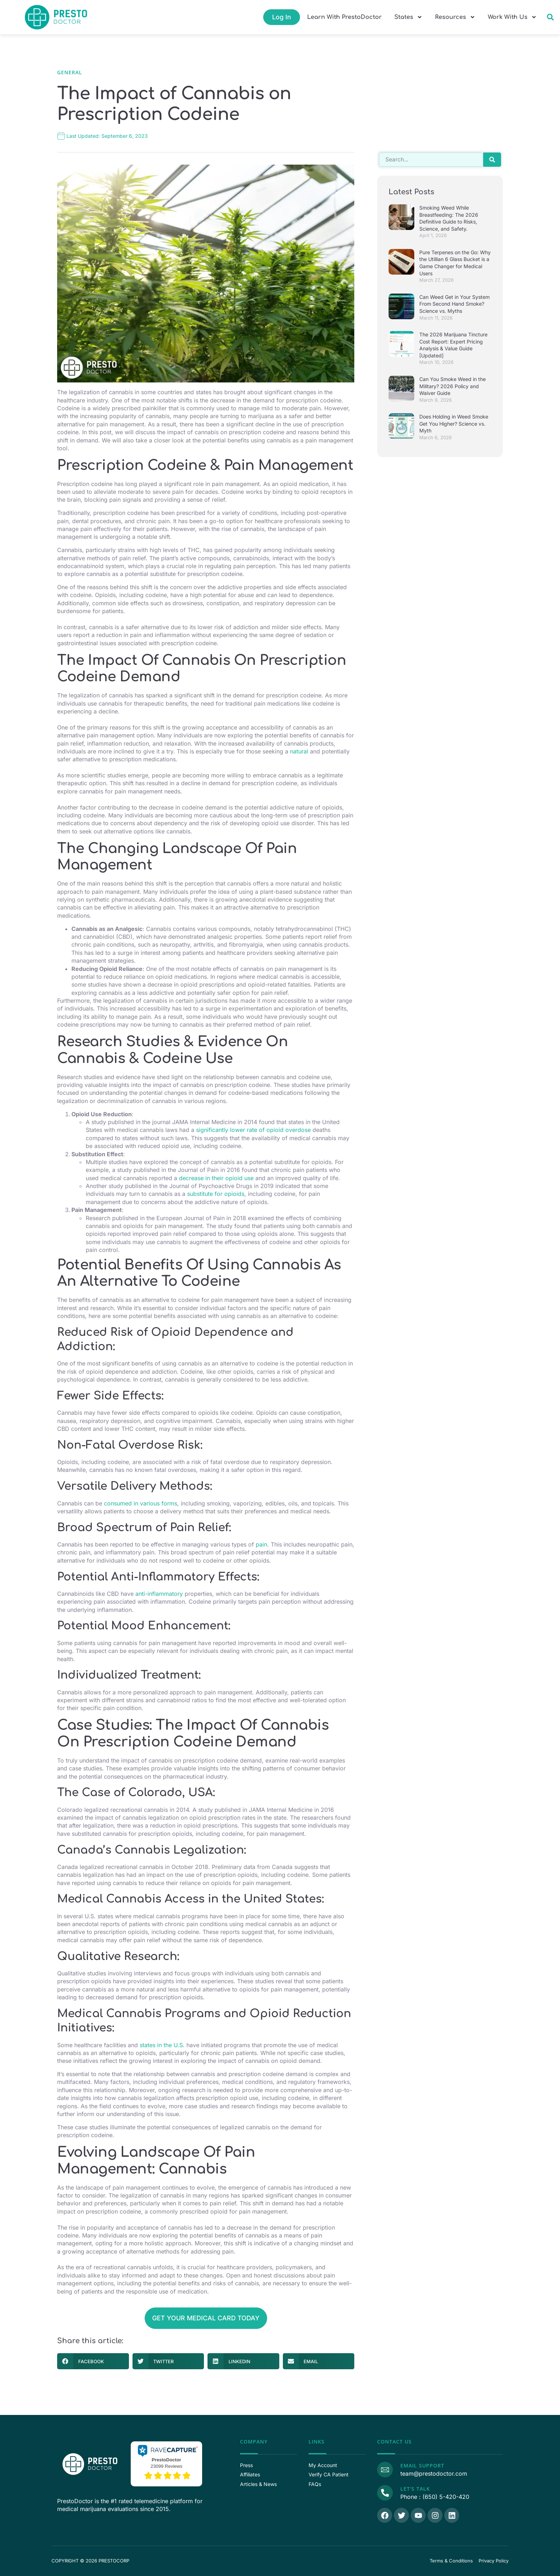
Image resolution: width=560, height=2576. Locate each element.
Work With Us (512, 17)
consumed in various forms (140, 1503)
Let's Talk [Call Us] (414, 2488)
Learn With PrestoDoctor (344, 17)
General (69, 72)
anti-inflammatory (159, 1593)
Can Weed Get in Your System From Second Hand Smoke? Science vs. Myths (454, 304)
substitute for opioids (215, 1193)
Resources (455, 17)
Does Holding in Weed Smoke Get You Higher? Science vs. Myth (453, 423)
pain (261, 1544)
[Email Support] (384, 2469)
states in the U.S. (162, 2045)
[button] (550, 17)
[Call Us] (384, 2492)
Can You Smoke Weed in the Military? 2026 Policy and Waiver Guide (452, 386)
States (408, 17)
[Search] (492, 159)
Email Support (422, 2465)
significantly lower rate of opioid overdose (253, 1129)
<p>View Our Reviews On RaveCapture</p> (166, 2463)
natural (299, 751)
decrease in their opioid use (216, 1178)
